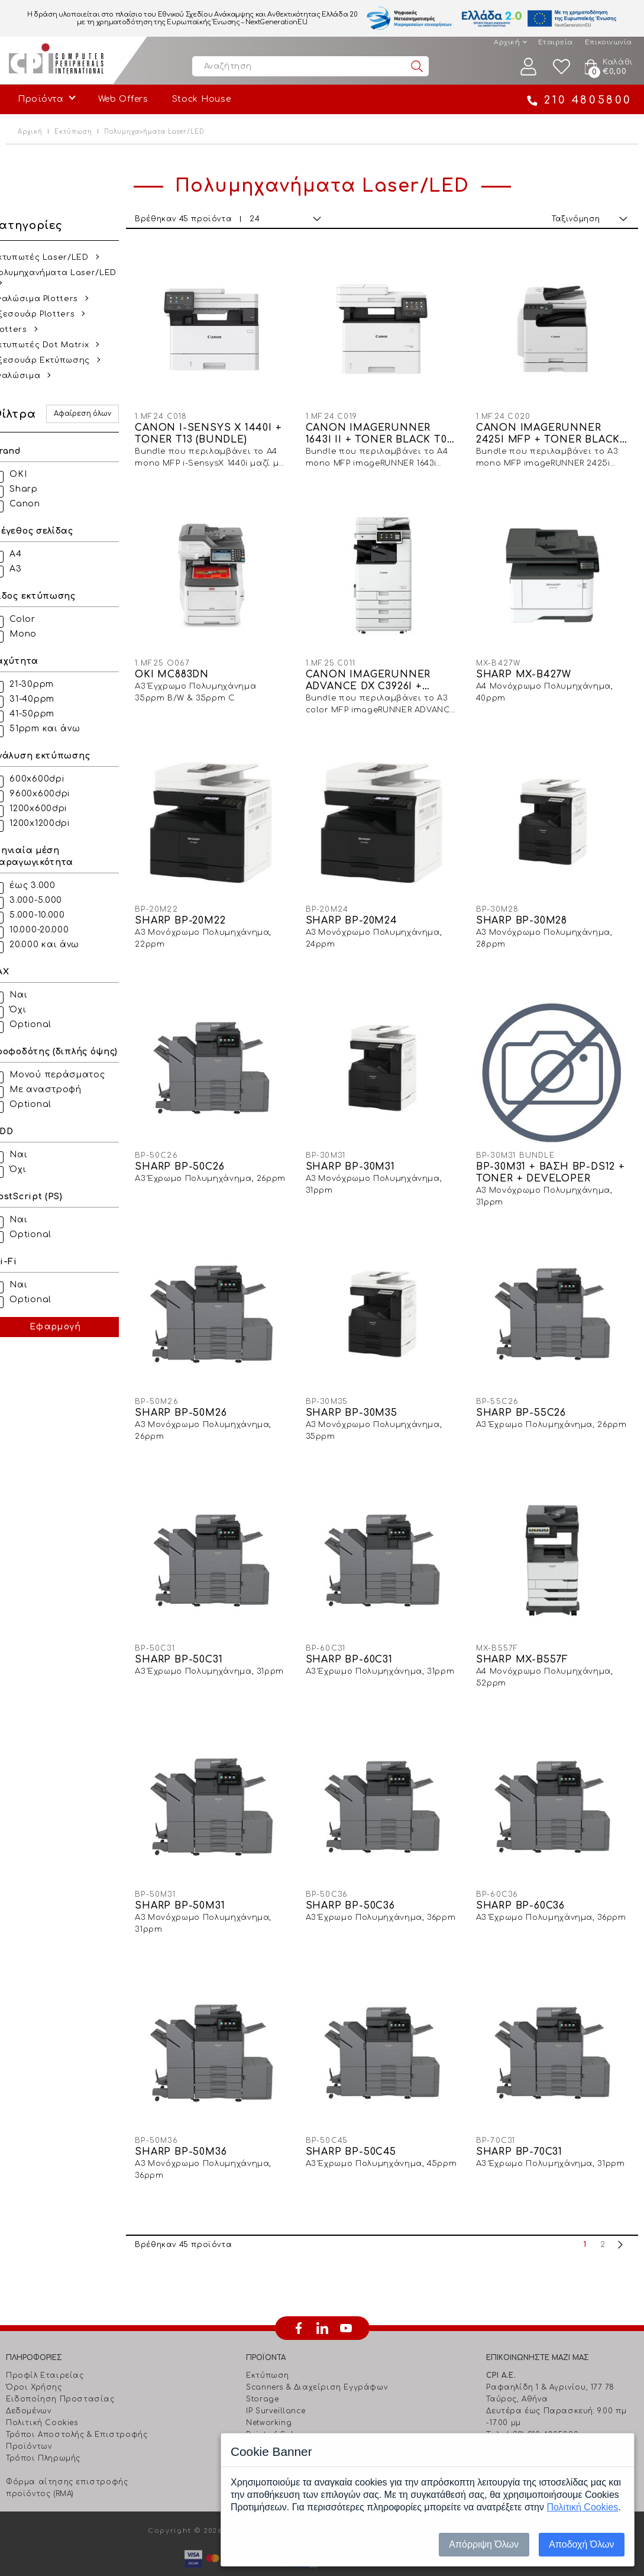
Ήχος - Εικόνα (275, 2425)
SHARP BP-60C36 (524, 1876)
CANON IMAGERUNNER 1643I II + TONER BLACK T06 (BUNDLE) (387, 429)
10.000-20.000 (53, 929)
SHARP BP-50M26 (194, 1392)
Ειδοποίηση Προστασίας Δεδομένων (60, 2372)
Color (37, 619)
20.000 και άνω (58, 944)
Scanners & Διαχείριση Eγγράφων (316, 2354)
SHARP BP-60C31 (357, 1634)
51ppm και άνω (59, 728)
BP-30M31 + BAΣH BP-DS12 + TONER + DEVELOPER (549, 1156)
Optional (45, 1024)
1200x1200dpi (53, 823)
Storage (262, 2366)
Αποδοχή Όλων (581, 2544)
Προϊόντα (41, 99)
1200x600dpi (52, 808)
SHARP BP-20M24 (360, 908)
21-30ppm (46, 684)
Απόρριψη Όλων (484, 2544)
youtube (346, 2295)
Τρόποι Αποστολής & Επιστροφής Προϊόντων (76, 2407)
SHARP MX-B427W (527, 665)
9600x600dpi (54, 793)
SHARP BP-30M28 (525, 908)
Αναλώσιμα (30, 376)
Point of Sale (272, 2401)
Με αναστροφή (59, 1089)
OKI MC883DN (185, 665)
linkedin (322, 2295)
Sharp (38, 489)
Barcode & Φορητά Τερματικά (309, 2413)
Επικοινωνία (608, 42)
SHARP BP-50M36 (194, 2118)
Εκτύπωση (73, 131)
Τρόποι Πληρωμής (43, 2425)
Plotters (23, 329)
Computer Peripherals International (56, 60)
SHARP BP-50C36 (358, 1876)
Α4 (29, 554)
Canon (39, 503)
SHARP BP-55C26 (525, 1392)
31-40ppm (46, 699)
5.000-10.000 (51, 915)
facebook (299, 2295)
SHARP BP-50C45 (359, 2118)
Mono (37, 634)
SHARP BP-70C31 (523, 2118)
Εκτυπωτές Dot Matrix (54, 345)
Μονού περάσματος (71, 1074)
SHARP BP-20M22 (193, 908)
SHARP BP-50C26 (192, 1150)
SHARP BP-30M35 (360, 1392)
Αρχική (507, 42)
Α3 (29, 568)
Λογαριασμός (529, 66)
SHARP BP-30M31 (358, 1150)
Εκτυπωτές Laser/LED (54, 257)
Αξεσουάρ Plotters (47, 314)
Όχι (32, 1009)
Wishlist (562, 66)
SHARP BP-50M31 (193, 1876)
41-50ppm (46, 713)
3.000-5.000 (50, 900)
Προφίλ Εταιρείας (45, 2342)
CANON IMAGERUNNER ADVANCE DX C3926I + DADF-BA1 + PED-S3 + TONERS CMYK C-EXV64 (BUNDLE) (378, 671)
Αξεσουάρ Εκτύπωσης (55, 360)
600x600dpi (51, 778)
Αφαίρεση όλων (96, 414)
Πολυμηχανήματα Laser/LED (68, 273)
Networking (269, 2389)
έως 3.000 (46, 885)
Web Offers (123, 99)
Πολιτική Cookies (42, 2389)
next (620, 2211)
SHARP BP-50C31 (191, 1634)
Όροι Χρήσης (34, 2354)
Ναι (32, 994)
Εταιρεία (555, 42)
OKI (32, 474)
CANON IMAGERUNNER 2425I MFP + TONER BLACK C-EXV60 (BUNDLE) (552, 429)
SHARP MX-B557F (526, 1634)
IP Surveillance (275, 2378)
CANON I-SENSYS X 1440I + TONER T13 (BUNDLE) (221, 429)
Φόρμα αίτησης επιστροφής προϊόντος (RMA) (67, 2455)
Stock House (201, 99)
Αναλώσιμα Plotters (49, 299)
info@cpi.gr (536, 2425)
